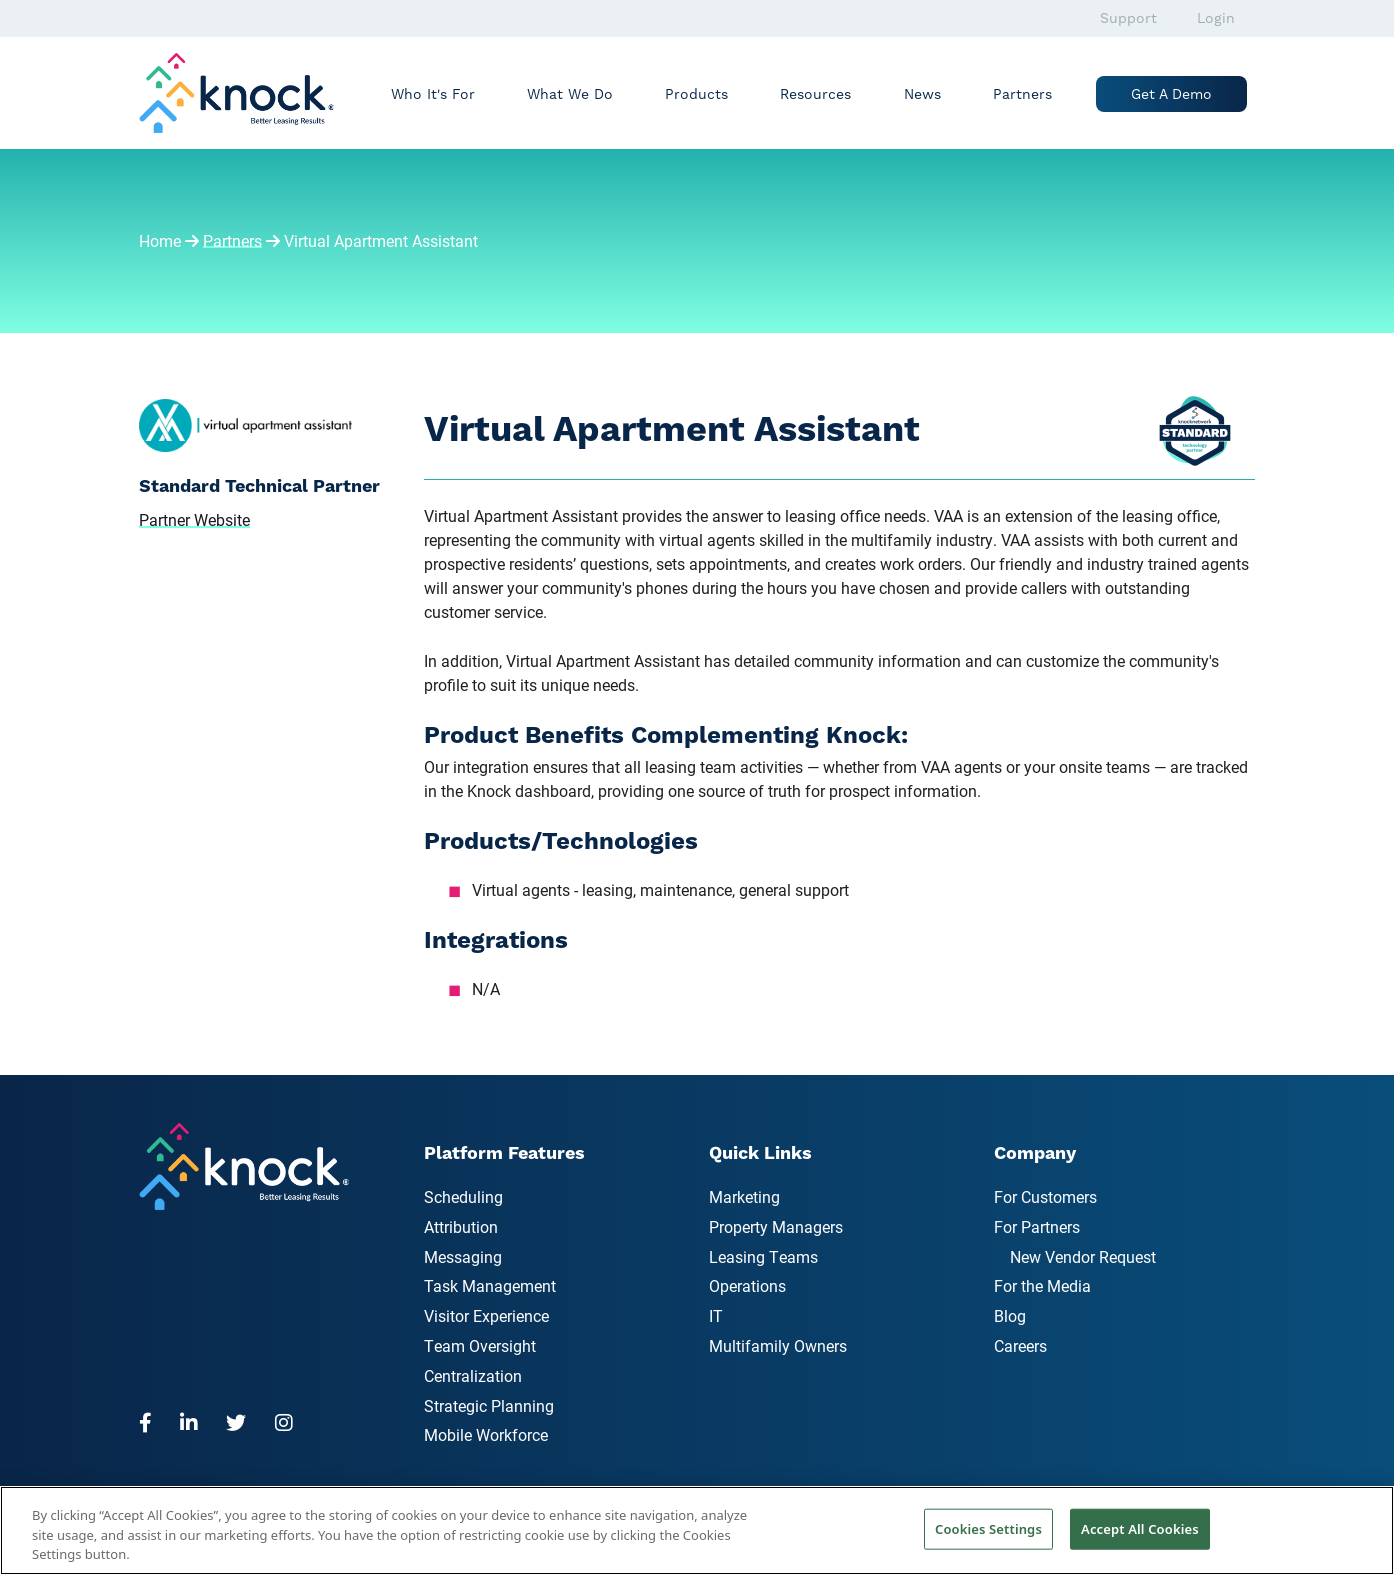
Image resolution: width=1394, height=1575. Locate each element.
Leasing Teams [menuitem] (763, 1256)
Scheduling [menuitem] (463, 1196)
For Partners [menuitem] (1037, 1226)
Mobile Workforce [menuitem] (486, 1434)
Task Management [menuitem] (490, 1285)
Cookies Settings (988, 1528)
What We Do (570, 94)
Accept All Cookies (1140, 1528)
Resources (815, 94)
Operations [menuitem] (747, 1285)
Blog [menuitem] (1010, 1315)
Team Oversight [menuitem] (480, 1345)
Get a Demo (1171, 94)
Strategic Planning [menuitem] (489, 1405)
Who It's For (433, 94)
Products (696, 94)
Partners (1022, 94)
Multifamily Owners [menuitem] (778, 1345)
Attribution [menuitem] (461, 1226)
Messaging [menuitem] (463, 1256)
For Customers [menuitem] (1045, 1196)
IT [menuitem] (716, 1315)
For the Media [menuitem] (1042, 1285)
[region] (697, 1530)
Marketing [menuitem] (744, 1196)
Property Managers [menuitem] (776, 1226)
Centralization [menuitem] (473, 1375)
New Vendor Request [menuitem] (1083, 1256)
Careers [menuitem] (1020, 1345)
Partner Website (194, 519)
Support (1128, 18)
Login (1216, 18)
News (922, 94)
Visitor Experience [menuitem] (486, 1315)
